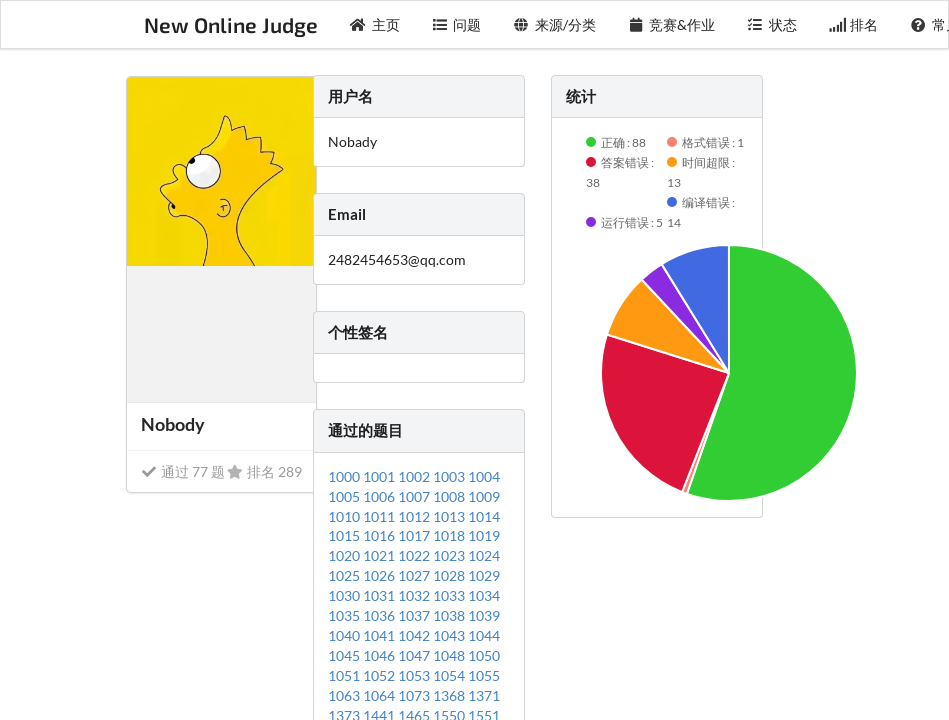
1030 (345, 595)
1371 (484, 695)
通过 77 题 (183, 471)
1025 (345, 575)
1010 (345, 516)
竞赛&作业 (672, 24)
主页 (375, 24)
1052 (380, 675)
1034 (484, 595)
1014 (484, 516)
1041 (380, 635)
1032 (415, 595)
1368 (450, 695)
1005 (345, 496)
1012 (415, 516)
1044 (484, 635)
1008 (450, 496)
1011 (380, 516)
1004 (484, 476)
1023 (450, 555)
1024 (484, 555)
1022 (415, 555)
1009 (484, 496)
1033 (450, 595)
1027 (415, 575)
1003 (450, 476)
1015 (345, 535)
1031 (380, 595)
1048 (450, 655)
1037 (415, 615)
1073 (415, 695)
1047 (415, 655)
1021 (380, 555)
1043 (450, 635)
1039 (484, 615)
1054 (450, 675)
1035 (345, 615)
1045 (345, 655)
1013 (450, 516)
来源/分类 (554, 24)
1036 (380, 615)
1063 (345, 695)
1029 (484, 575)
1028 (450, 575)
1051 (345, 675)
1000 (345, 476)
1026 (380, 575)
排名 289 (264, 471)
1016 (380, 535)
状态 (772, 24)
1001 (380, 476)
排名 (854, 24)
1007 (415, 496)
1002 (415, 476)
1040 (345, 635)
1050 (484, 655)
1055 (484, 675)
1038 (450, 615)
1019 (484, 535)
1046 (380, 655)
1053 (415, 675)
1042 (415, 635)
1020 (345, 555)
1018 (450, 535)
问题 (457, 24)
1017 (415, 535)
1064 (380, 695)
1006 (380, 496)
